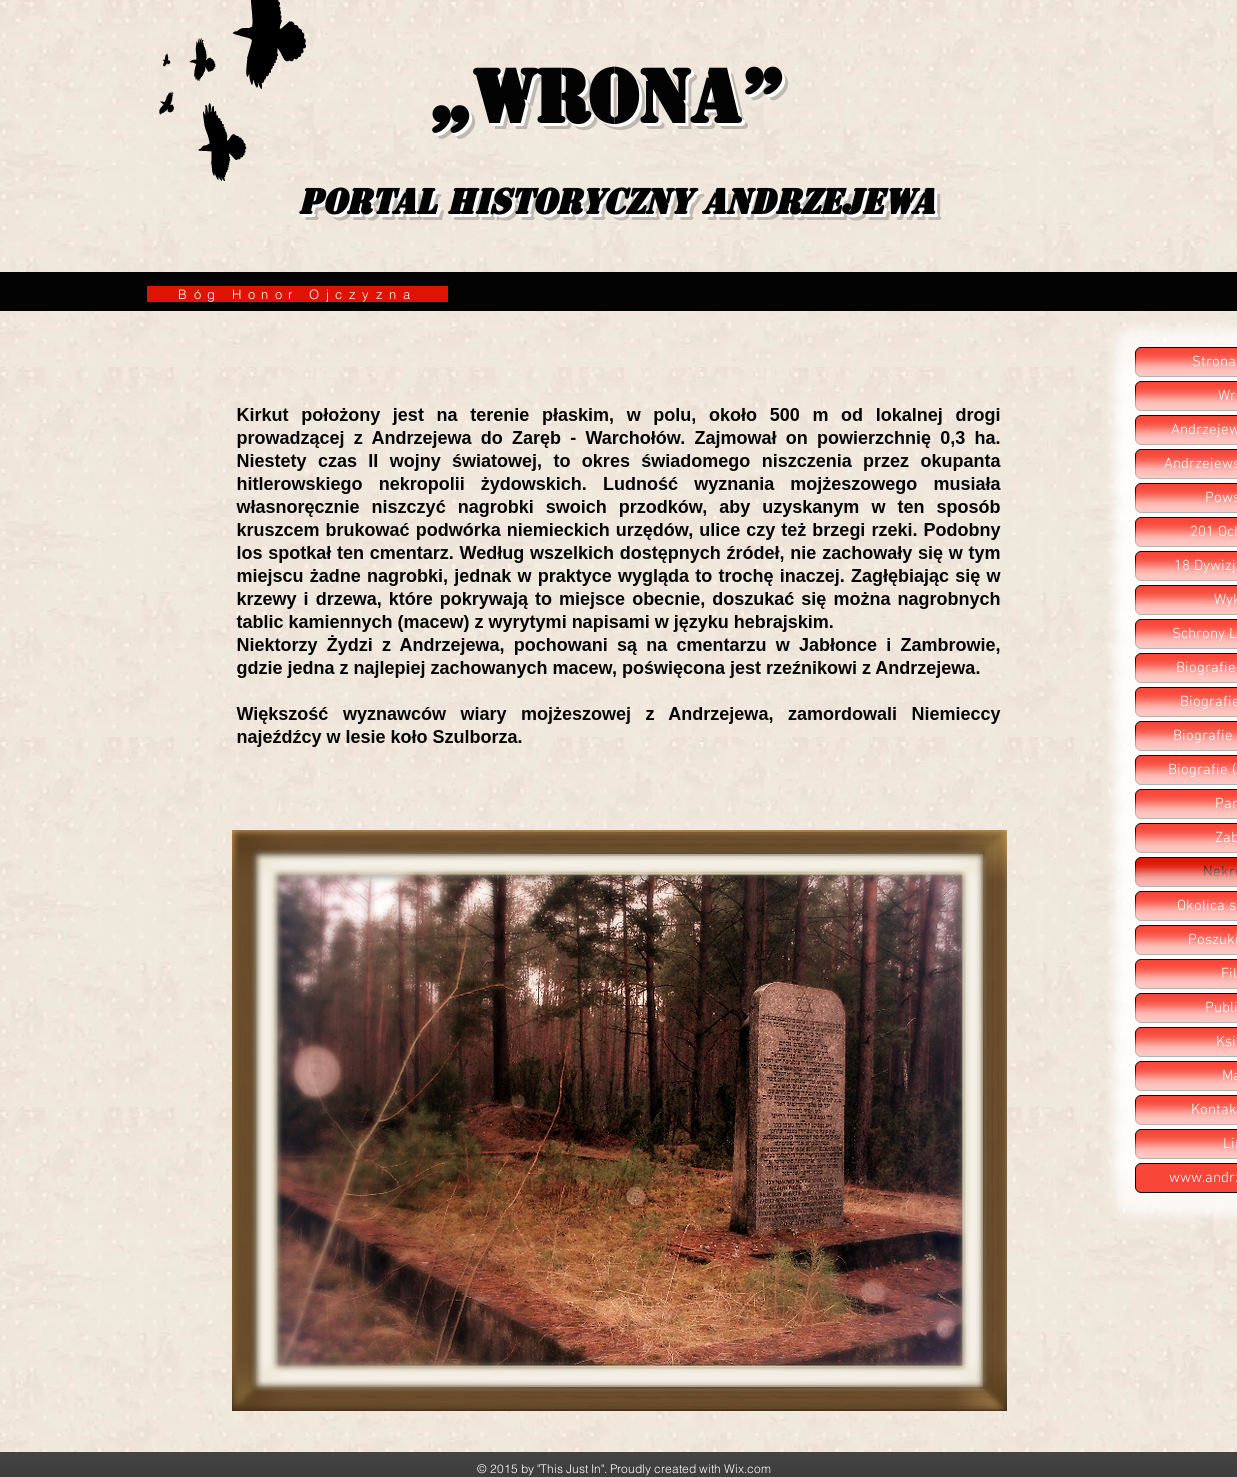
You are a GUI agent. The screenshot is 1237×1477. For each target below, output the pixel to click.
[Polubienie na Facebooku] (834, 777)
